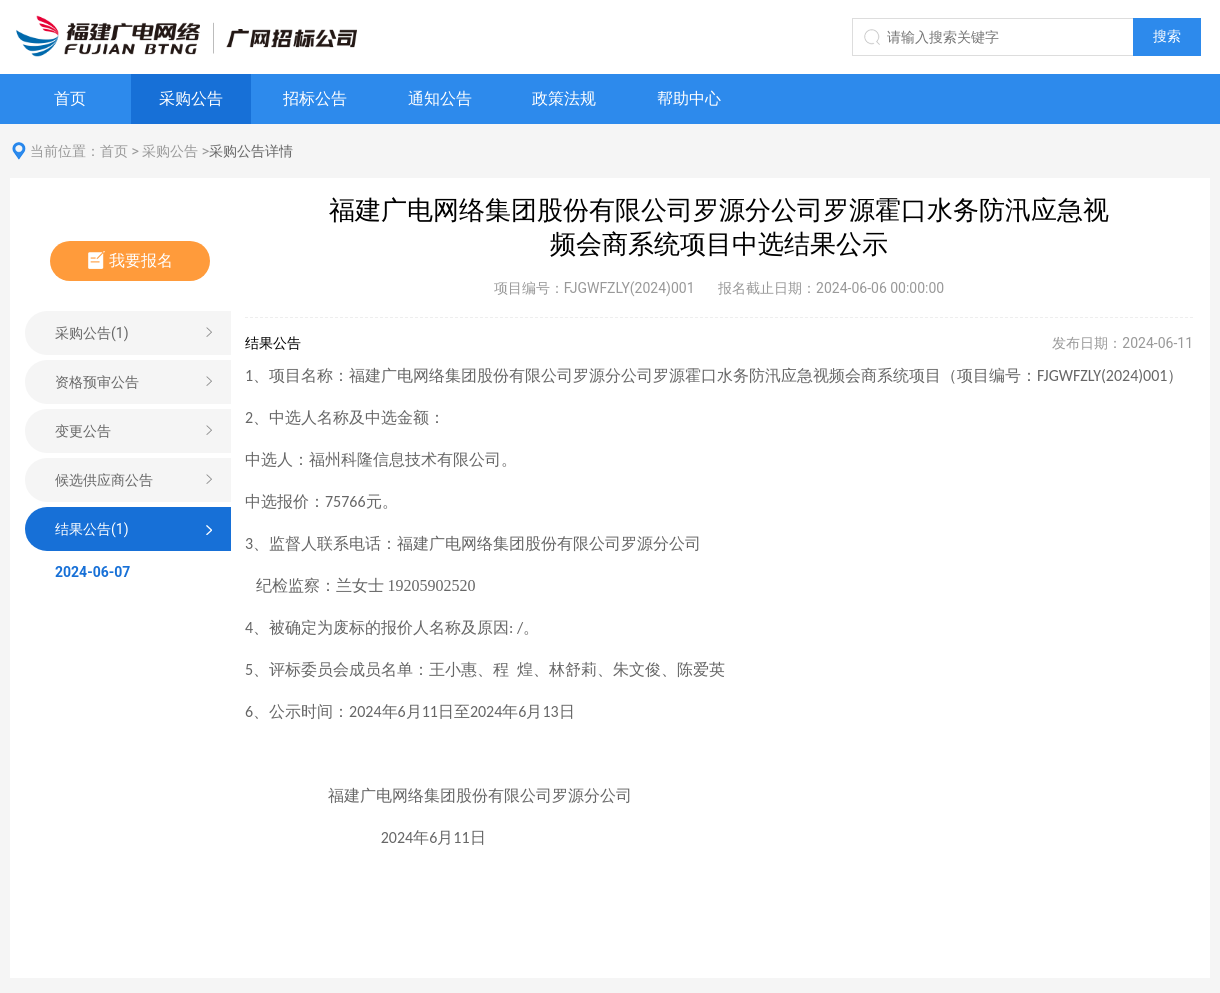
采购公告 (191, 98)
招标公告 (315, 98)
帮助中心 (689, 98)
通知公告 (440, 98)
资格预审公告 (97, 382)
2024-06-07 (92, 572)
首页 (70, 98)
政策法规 (564, 98)
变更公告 (83, 431)
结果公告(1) (92, 529)
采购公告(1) (92, 333)
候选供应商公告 (104, 480)
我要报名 (130, 260)
